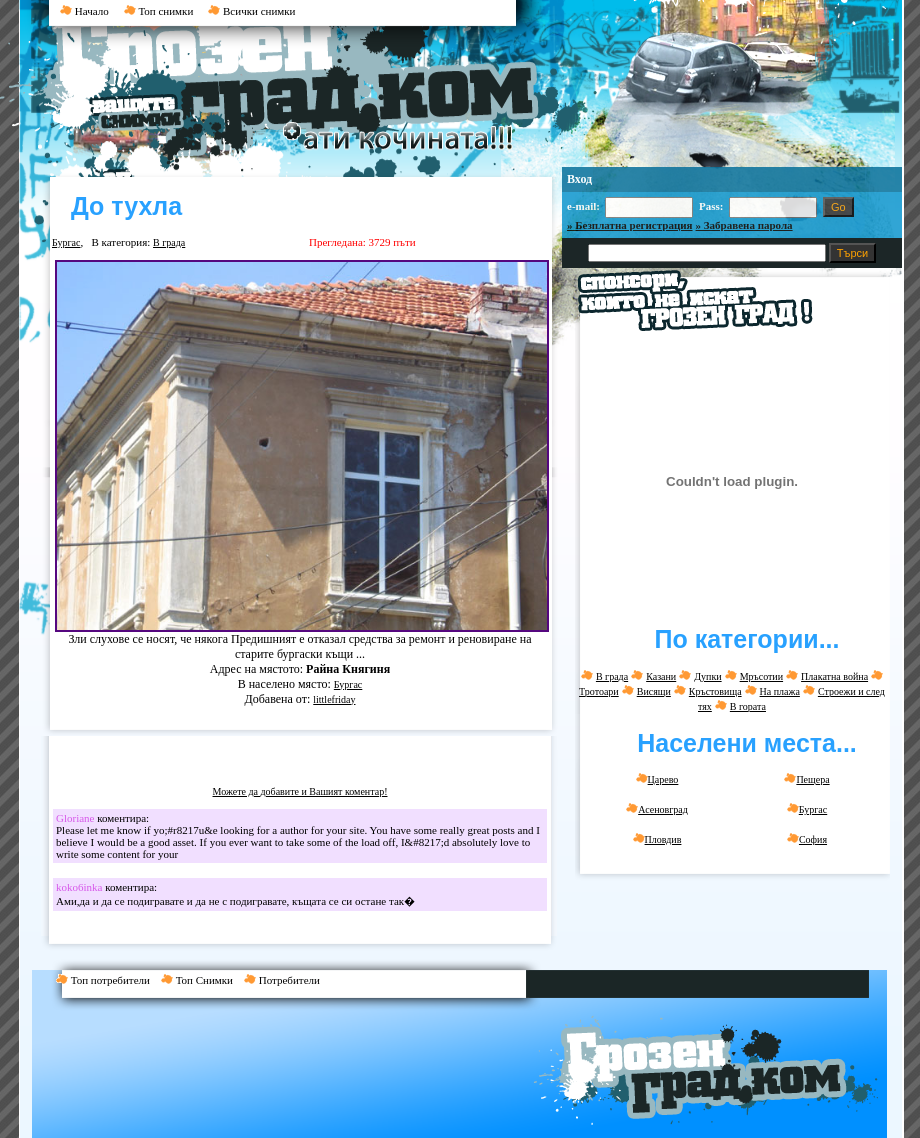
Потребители (286, 980)
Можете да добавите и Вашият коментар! (300, 791)
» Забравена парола (744, 225)
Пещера (806, 779)
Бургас (66, 242)
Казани (661, 676)
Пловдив (657, 839)
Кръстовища (715, 691)
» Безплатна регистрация (630, 225)
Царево (657, 779)
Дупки (707, 676)
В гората (748, 706)
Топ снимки (159, 11)
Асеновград (657, 809)
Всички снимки (251, 11)
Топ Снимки (202, 980)
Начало (84, 11)
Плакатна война (834, 676)
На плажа (780, 691)
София (807, 839)
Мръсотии (761, 676)
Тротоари (599, 691)
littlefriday (334, 699)
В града (169, 242)
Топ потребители (108, 980)
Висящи (654, 691)
